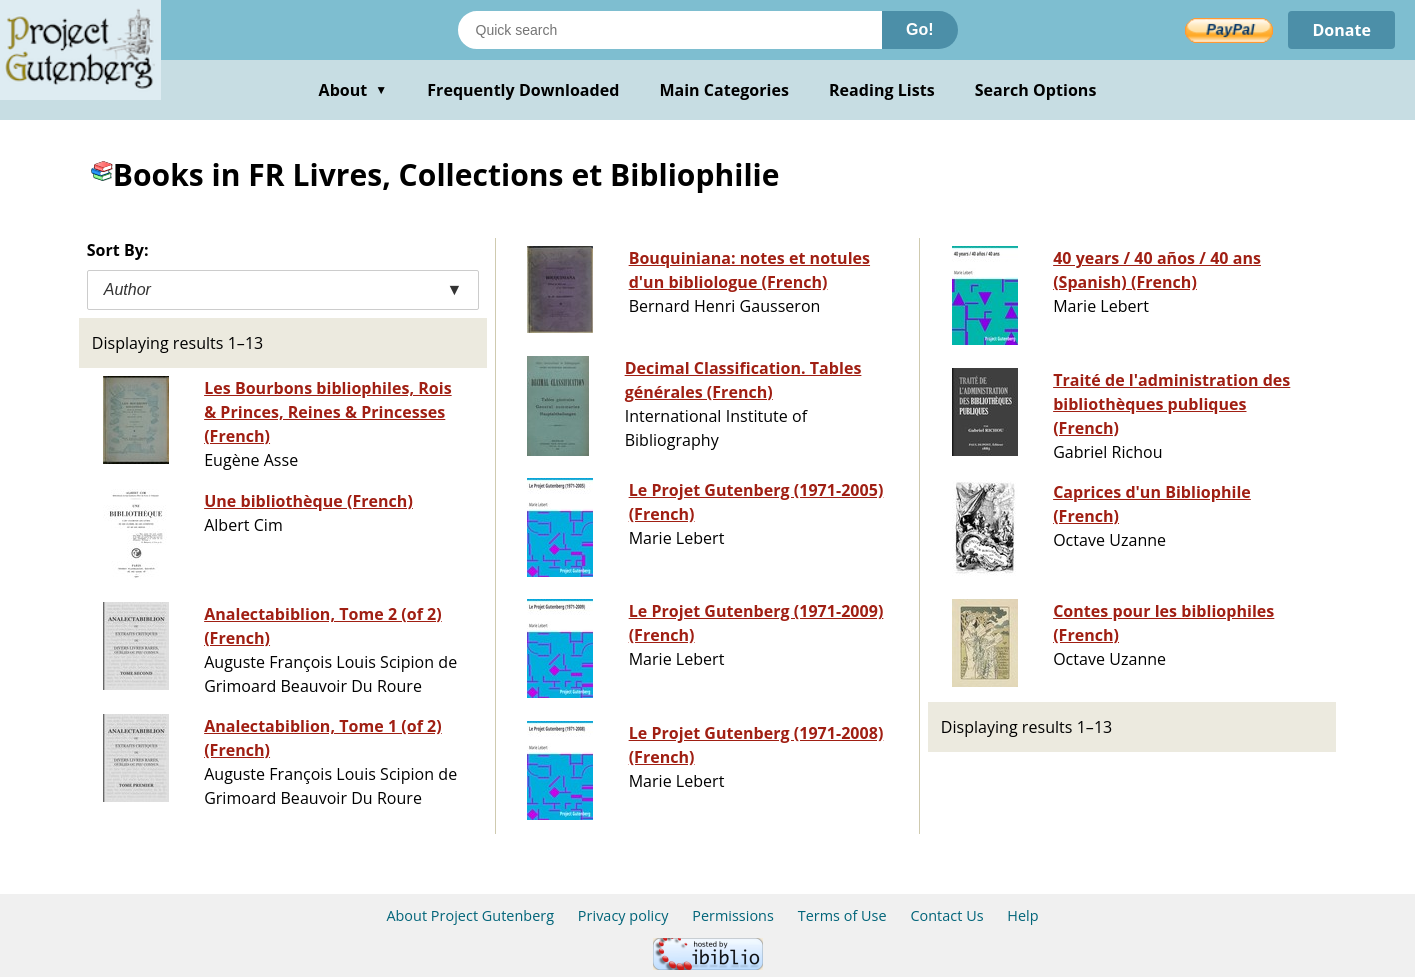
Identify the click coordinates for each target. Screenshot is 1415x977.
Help (1022, 915)
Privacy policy (623, 915)
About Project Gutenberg (470, 915)
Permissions (733, 915)
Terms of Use (842, 915)
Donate (1341, 30)
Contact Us (946, 915)
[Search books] (670, 30)
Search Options (1036, 90)
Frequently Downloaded (523, 90)
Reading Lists (882, 90)
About (353, 90)
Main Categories (724, 90)
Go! (920, 29)
